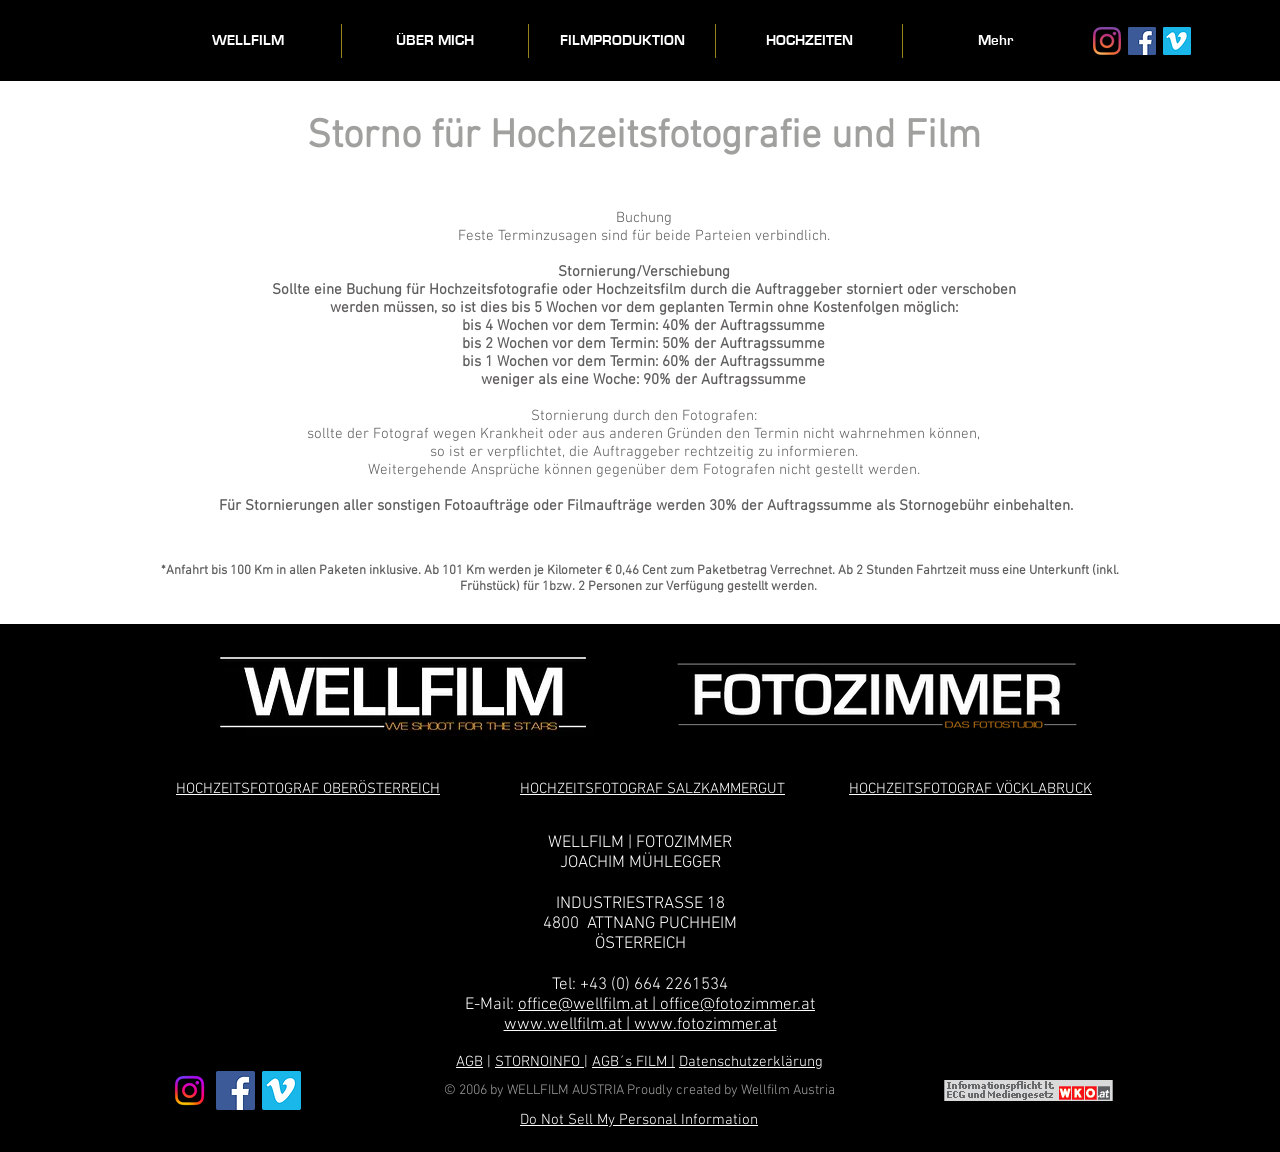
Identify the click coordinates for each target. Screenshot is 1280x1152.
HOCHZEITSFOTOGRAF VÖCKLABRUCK (970, 789)
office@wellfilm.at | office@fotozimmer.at (666, 1005)
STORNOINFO (539, 1062)
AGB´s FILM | (633, 1062)
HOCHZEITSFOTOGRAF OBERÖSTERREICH (308, 789)
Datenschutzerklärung (751, 1062)
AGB (469, 1062)
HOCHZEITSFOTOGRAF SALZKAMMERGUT (652, 789)
